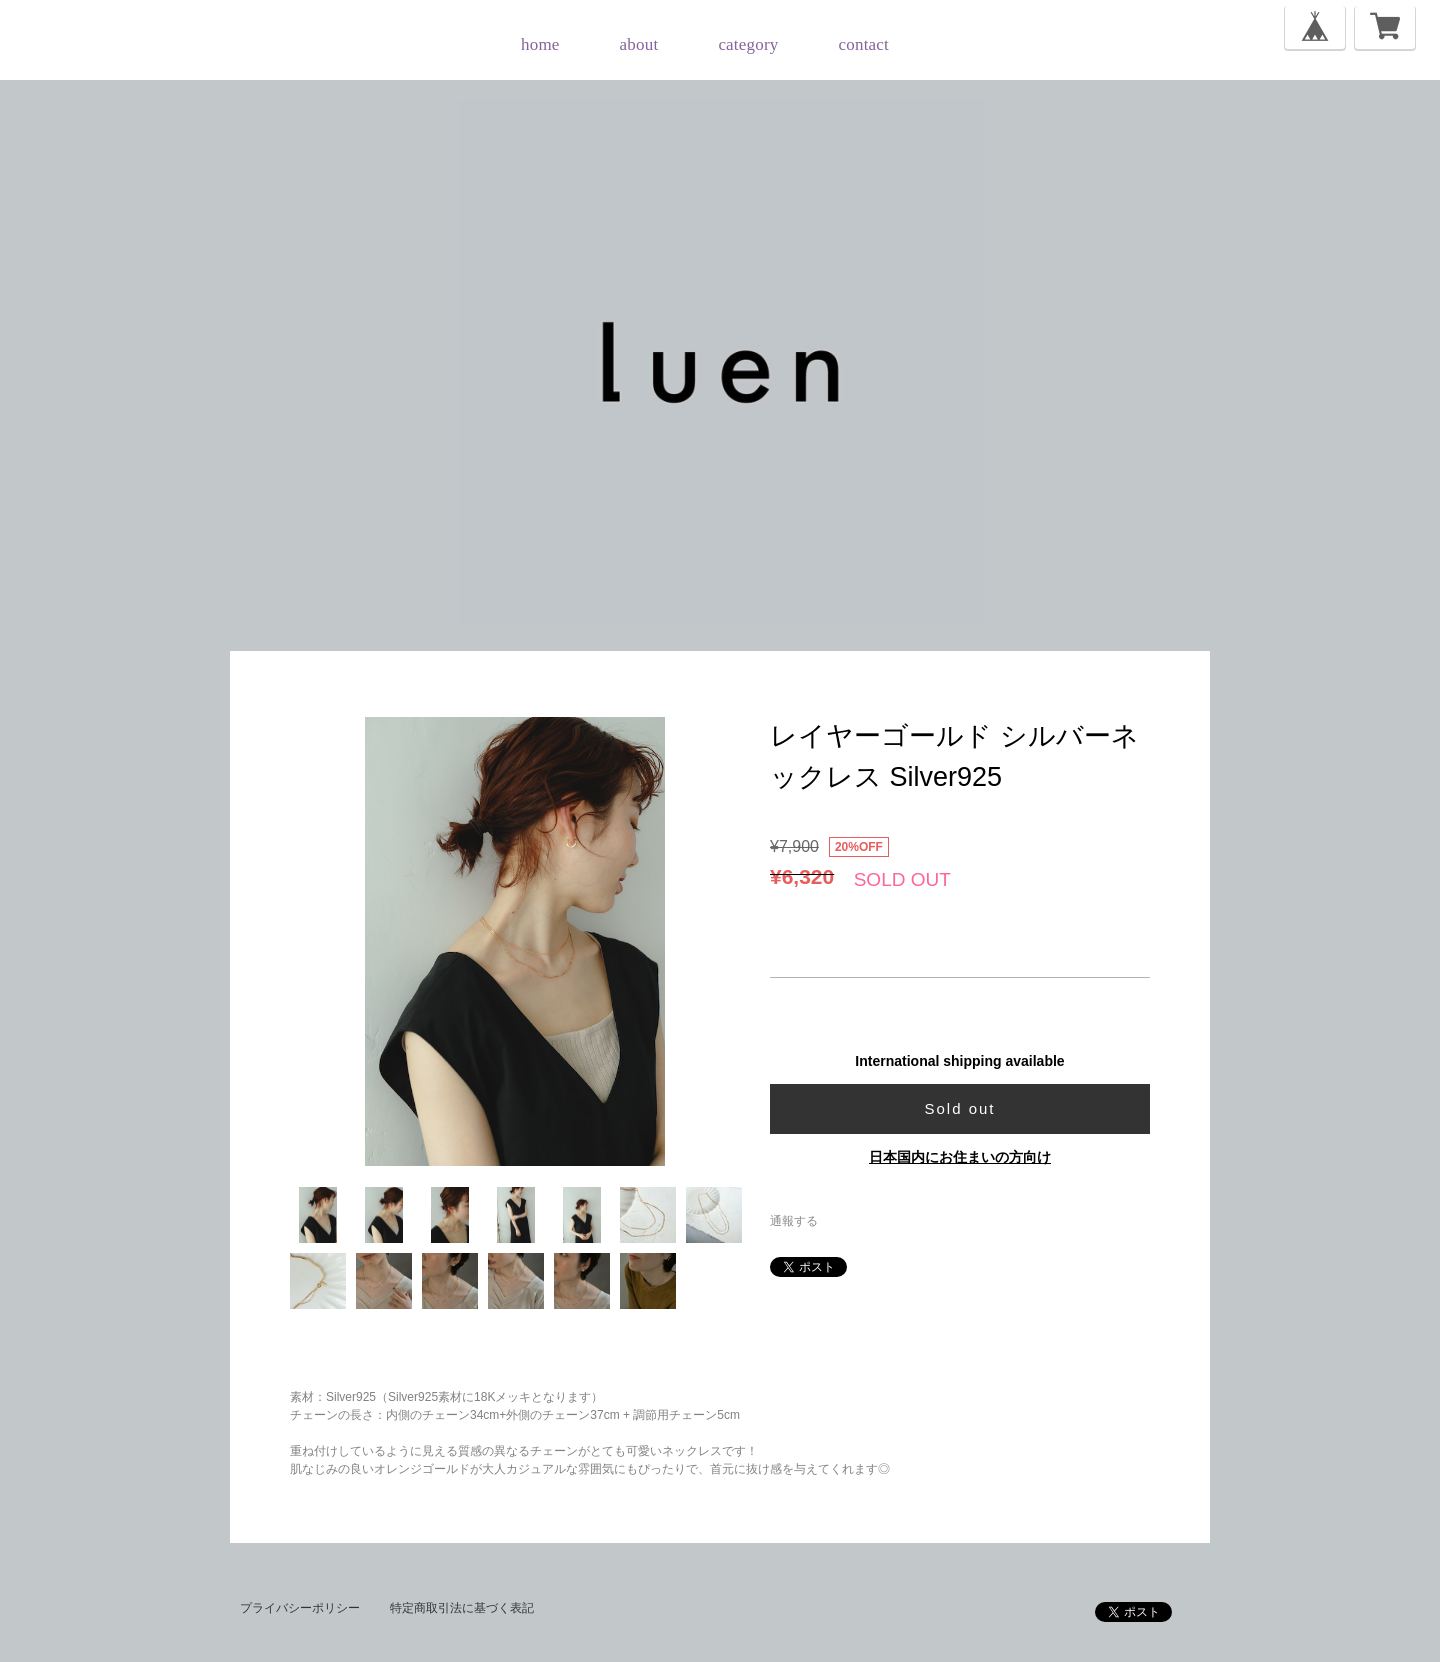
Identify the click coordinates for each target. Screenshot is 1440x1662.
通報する (794, 1221)
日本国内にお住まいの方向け (960, 1157)
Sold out (959, 1108)
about (639, 44)
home (540, 44)
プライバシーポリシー (300, 1608)
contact (864, 44)
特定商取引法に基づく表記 (462, 1608)
